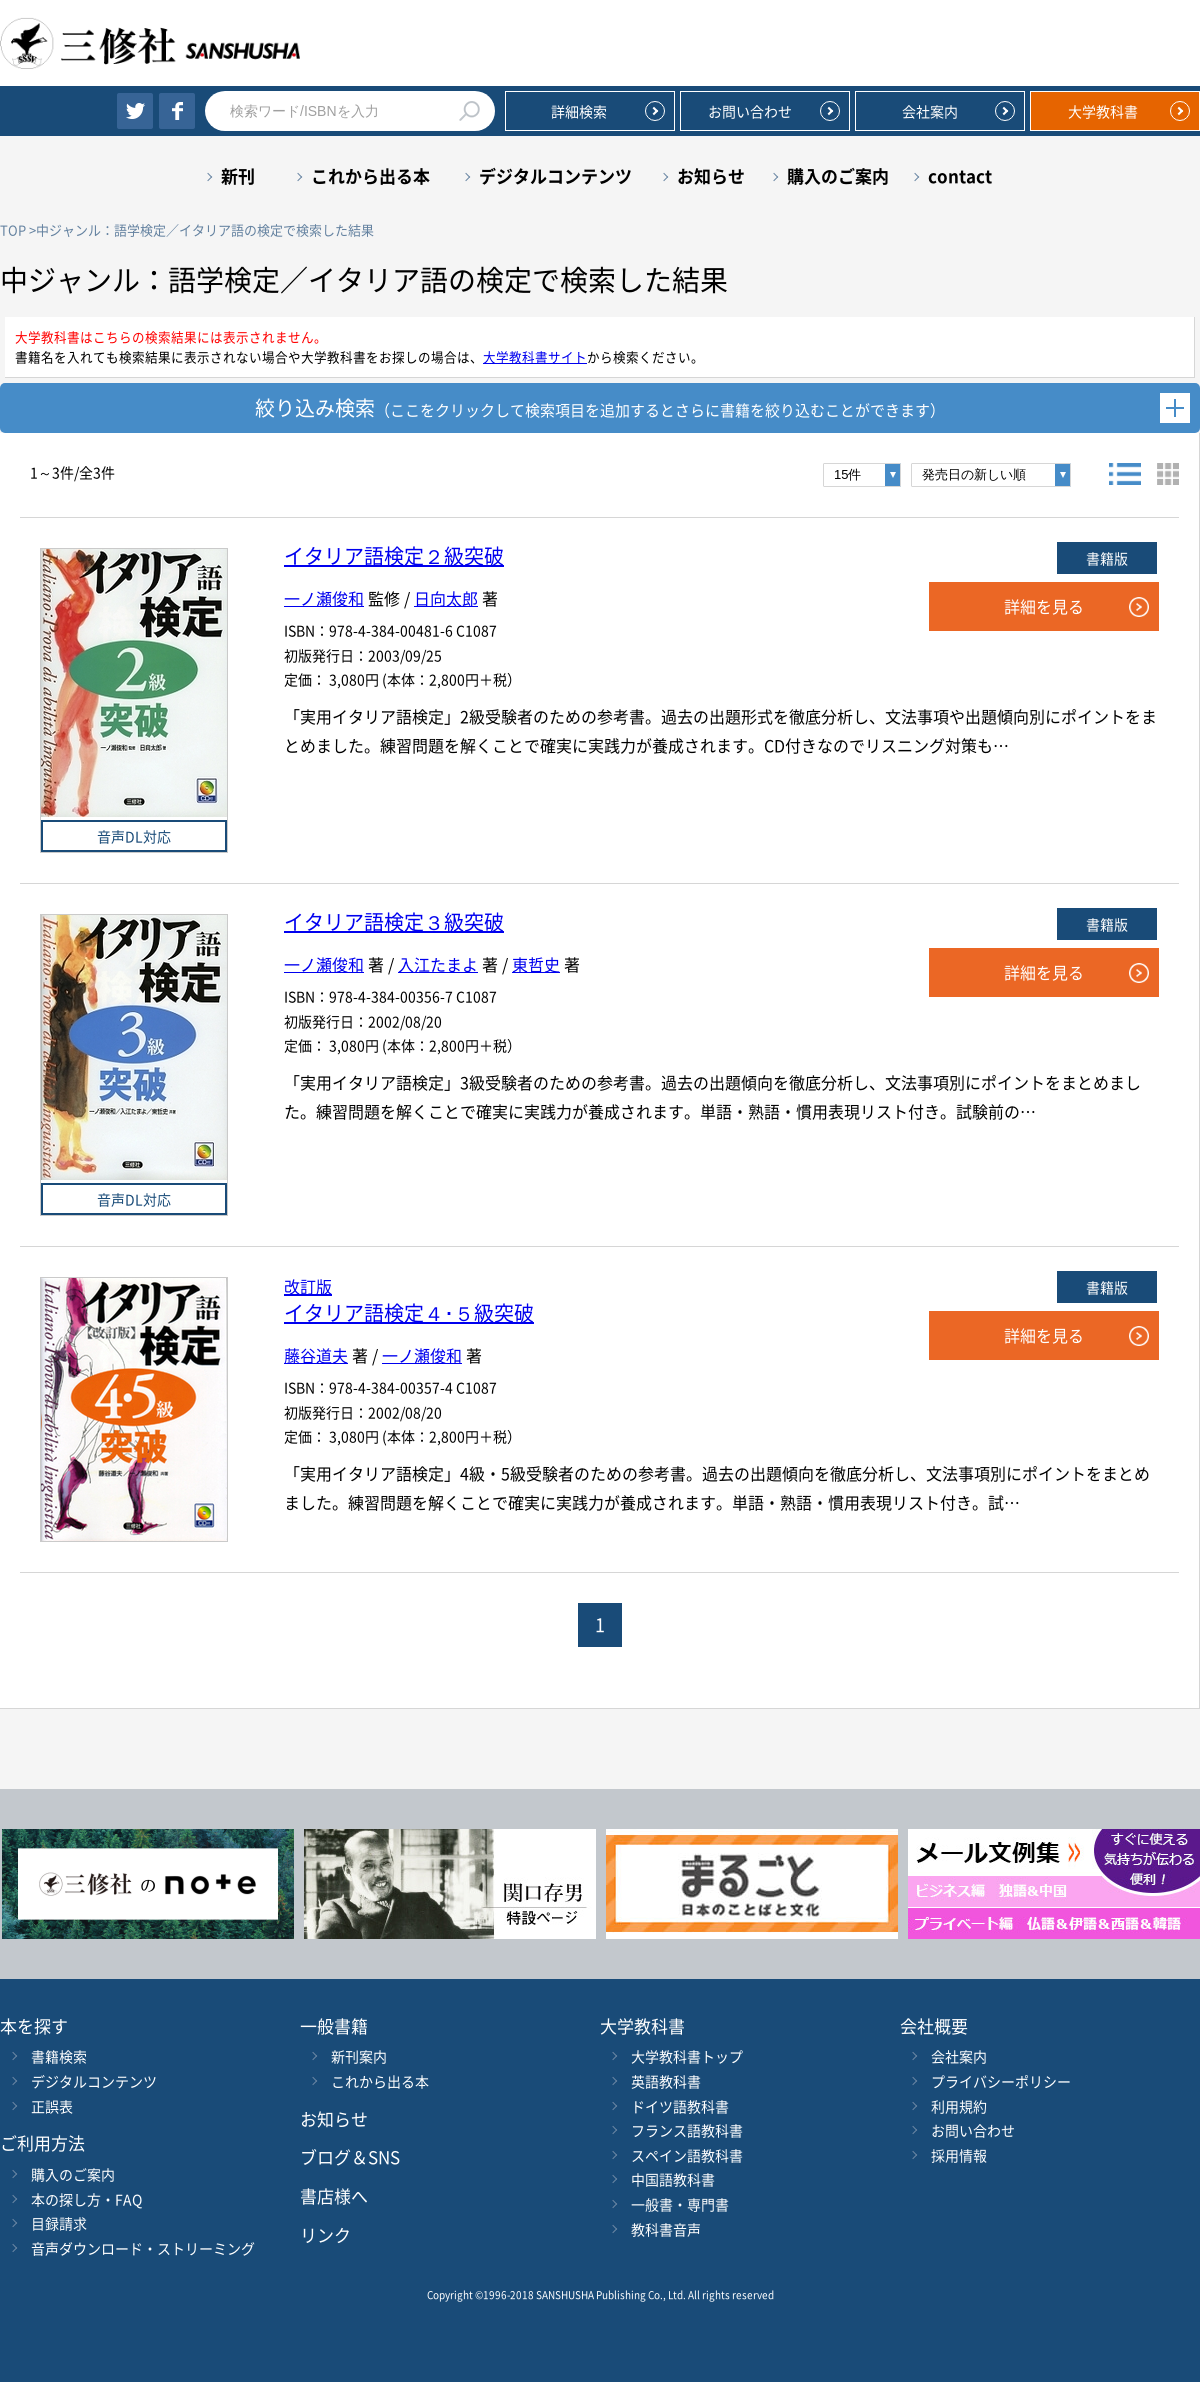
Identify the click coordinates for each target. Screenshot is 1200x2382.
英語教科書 (666, 2081)
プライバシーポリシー (1001, 2081)
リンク (325, 2234)
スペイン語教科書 (687, 2155)
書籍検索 (59, 2056)
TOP (13, 229)
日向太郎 (446, 598)
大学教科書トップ (687, 2056)
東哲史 (536, 964)
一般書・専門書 (680, 2204)
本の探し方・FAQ (86, 2199)
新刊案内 (359, 2056)
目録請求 (59, 2223)
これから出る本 (370, 175)
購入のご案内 (838, 175)
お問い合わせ (750, 111)
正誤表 (52, 2106)
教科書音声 (666, 2229)
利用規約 (959, 2106)
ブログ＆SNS (350, 2156)
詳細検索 (579, 111)
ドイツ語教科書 (680, 2106)
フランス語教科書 (687, 2130)
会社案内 (930, 111)
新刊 (238, 175)
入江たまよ (438, 964)
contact (960, 175)
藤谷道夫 (316, 1355)
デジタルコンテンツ (555, 175)
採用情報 (959, 2155)
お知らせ (711, 175)
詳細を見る (1044, 606)
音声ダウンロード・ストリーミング (143, 2248)
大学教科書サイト (535, 356)
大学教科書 (1103, 111)
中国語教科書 (673, 2179)
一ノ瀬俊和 (324, 598)
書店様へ (334, 2195)
